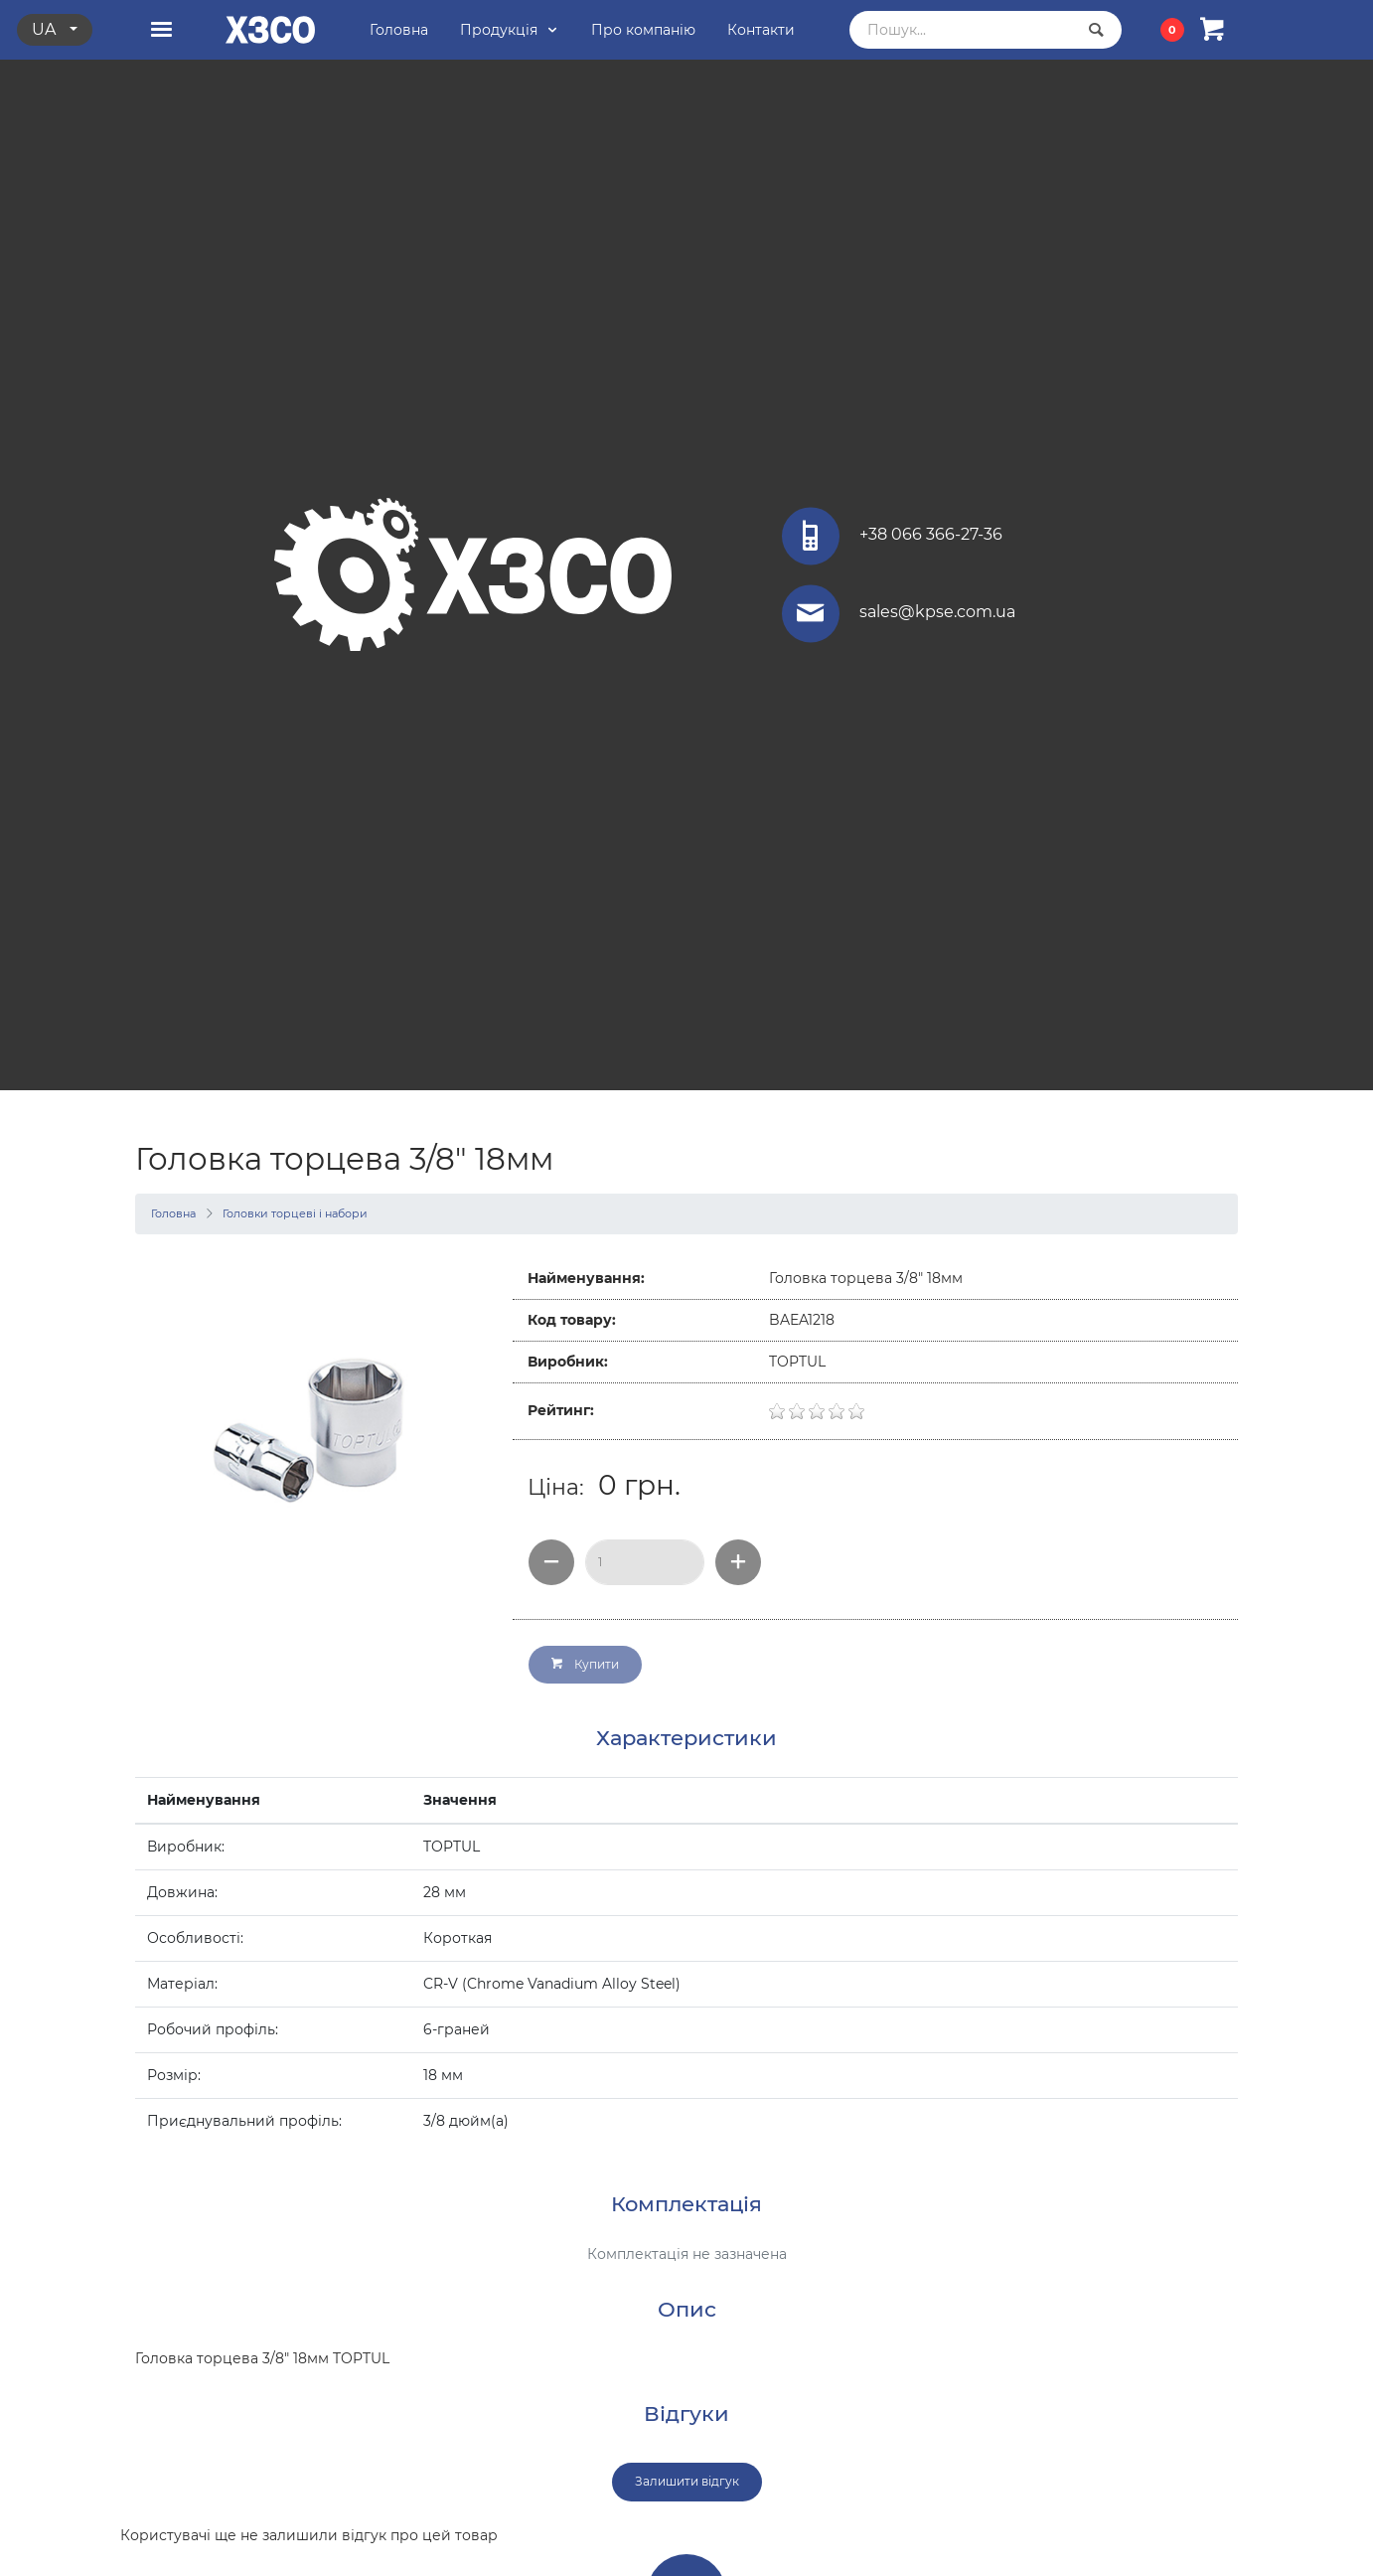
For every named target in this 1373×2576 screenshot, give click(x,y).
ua (46, 29)
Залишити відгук (687, 2481)
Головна (173, 1213)
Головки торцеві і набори (295, 1213)
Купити (585, 1664)
